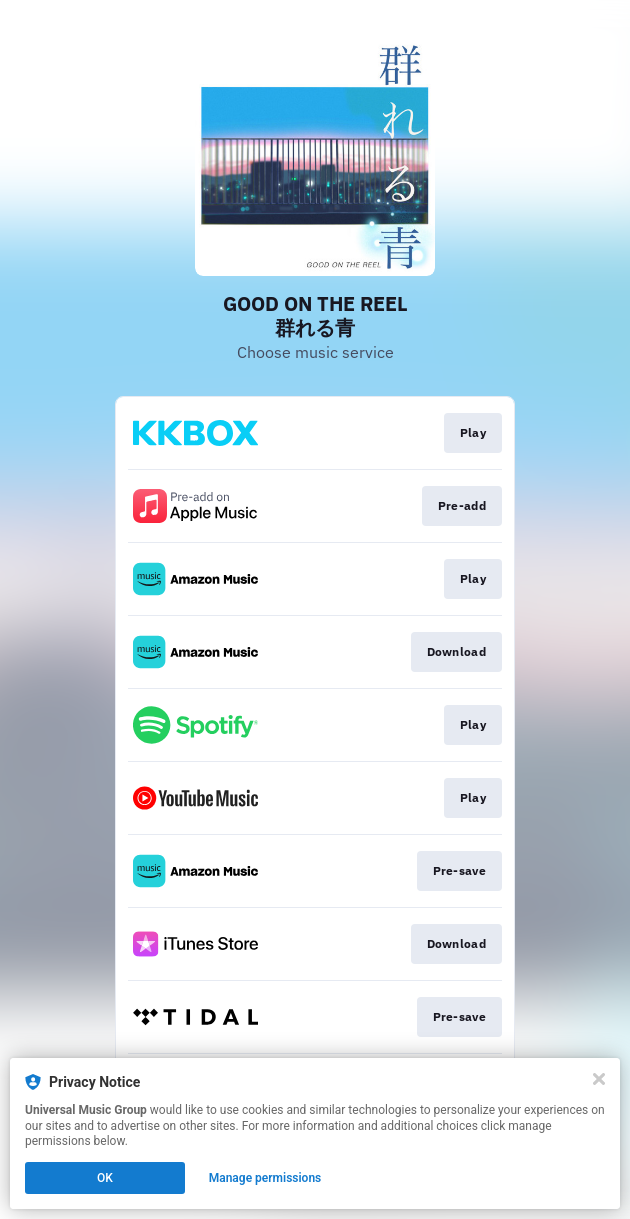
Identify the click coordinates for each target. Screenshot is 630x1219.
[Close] (599, 1079)
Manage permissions (265, 1178)
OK (105, 1178)
